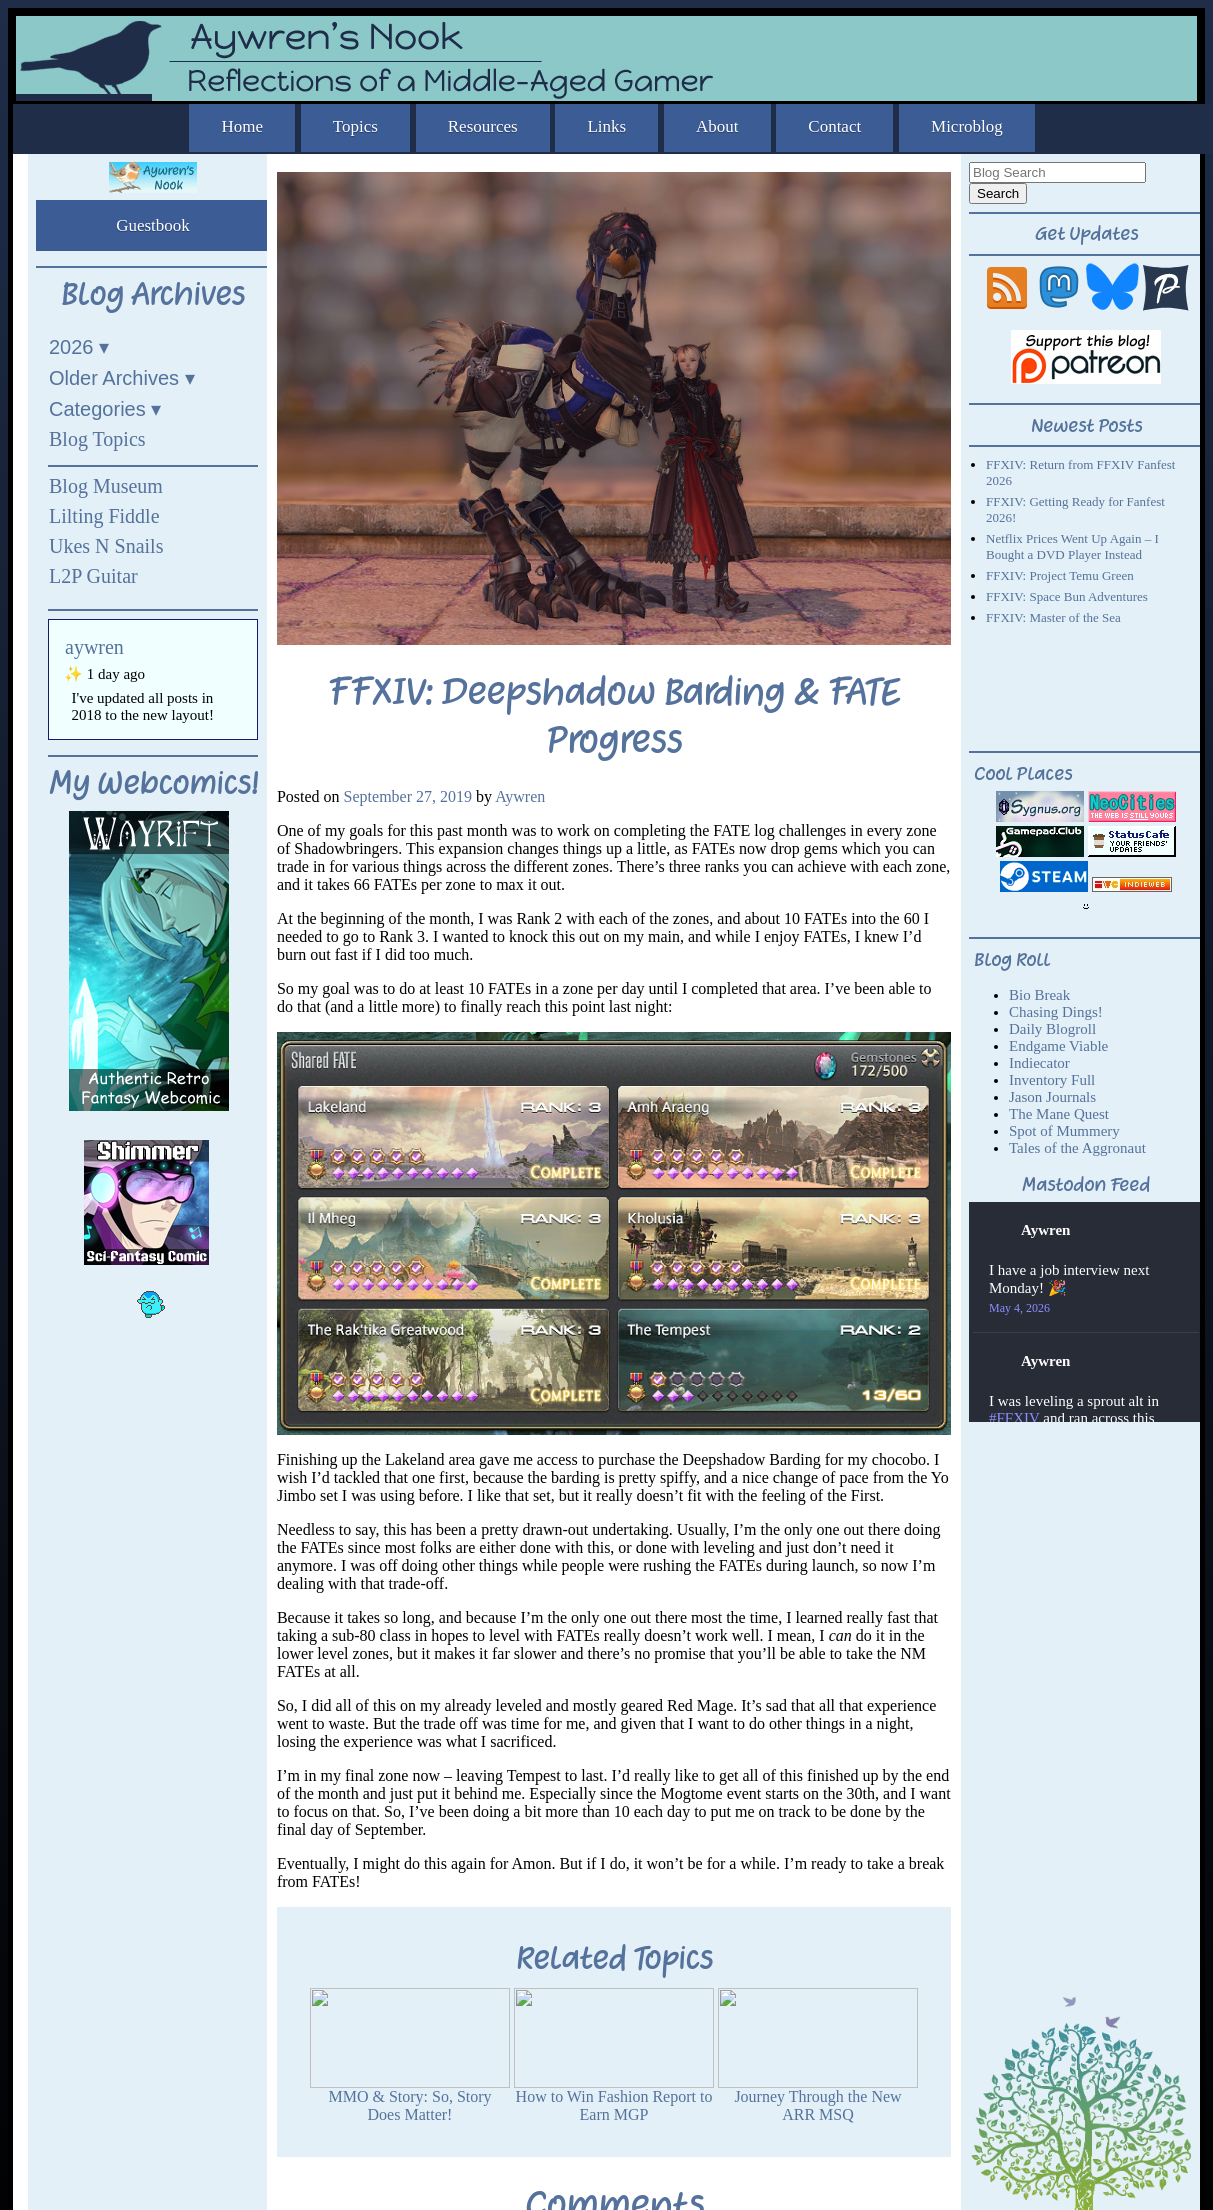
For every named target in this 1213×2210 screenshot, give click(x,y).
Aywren (520, 796)
